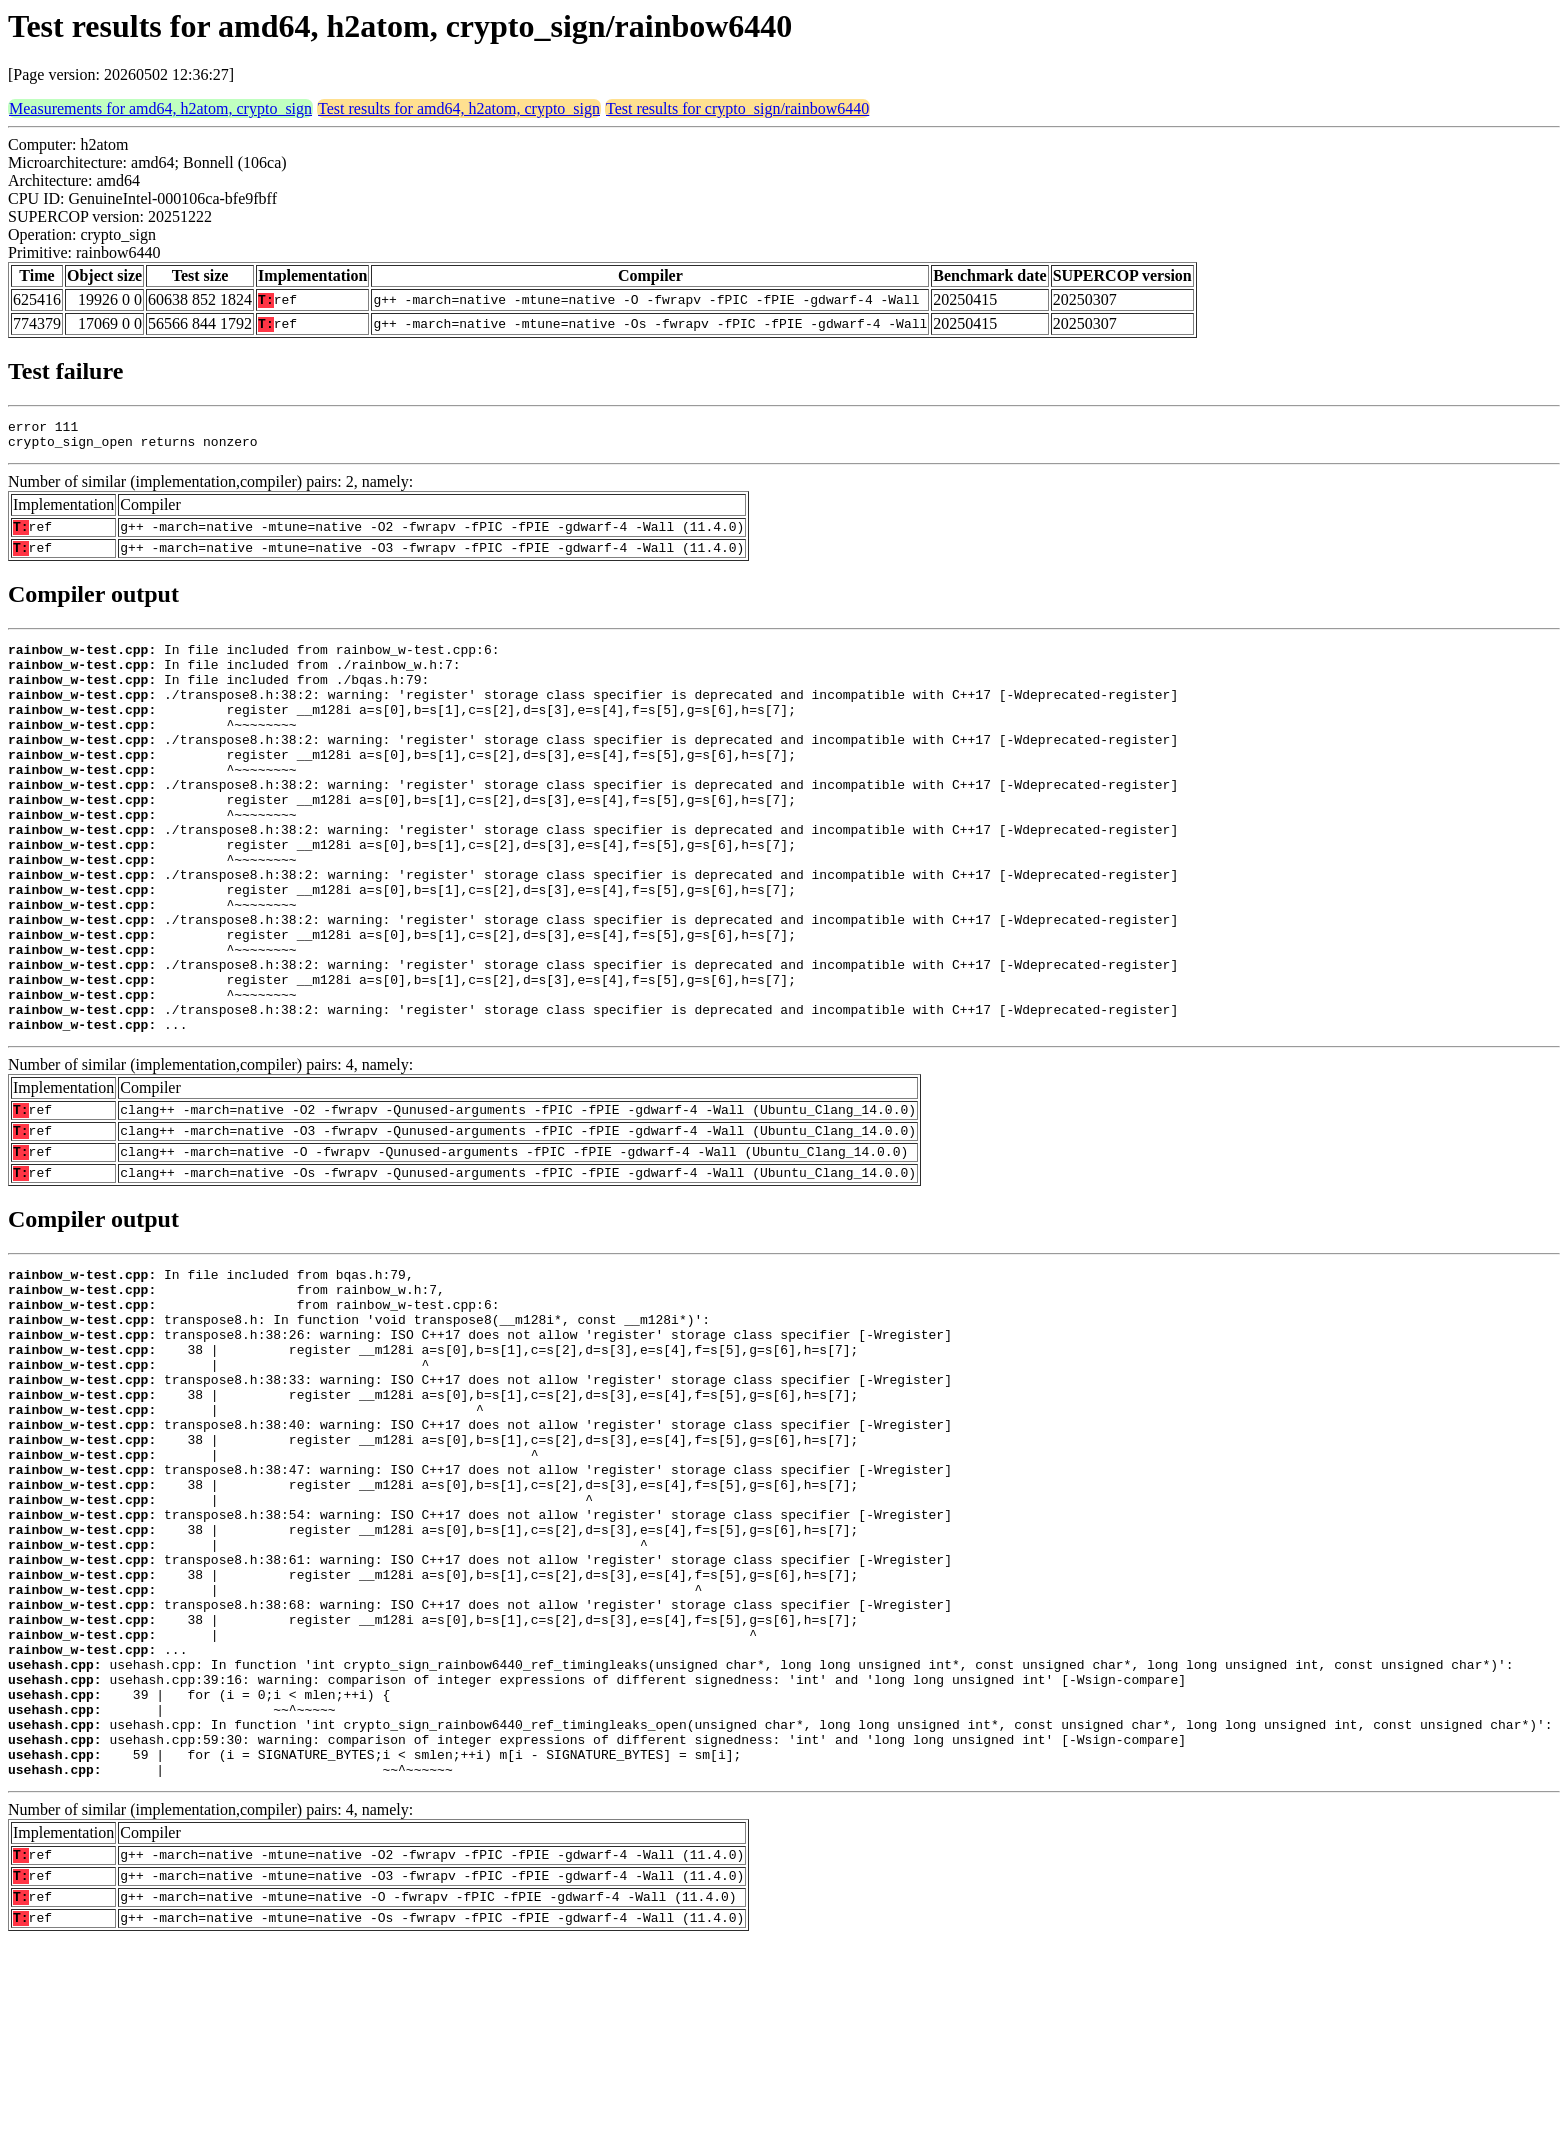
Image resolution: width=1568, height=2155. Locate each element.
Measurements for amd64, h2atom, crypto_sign (160, 108)
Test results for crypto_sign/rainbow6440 (737, 108)
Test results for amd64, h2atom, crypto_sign (459, 108)
